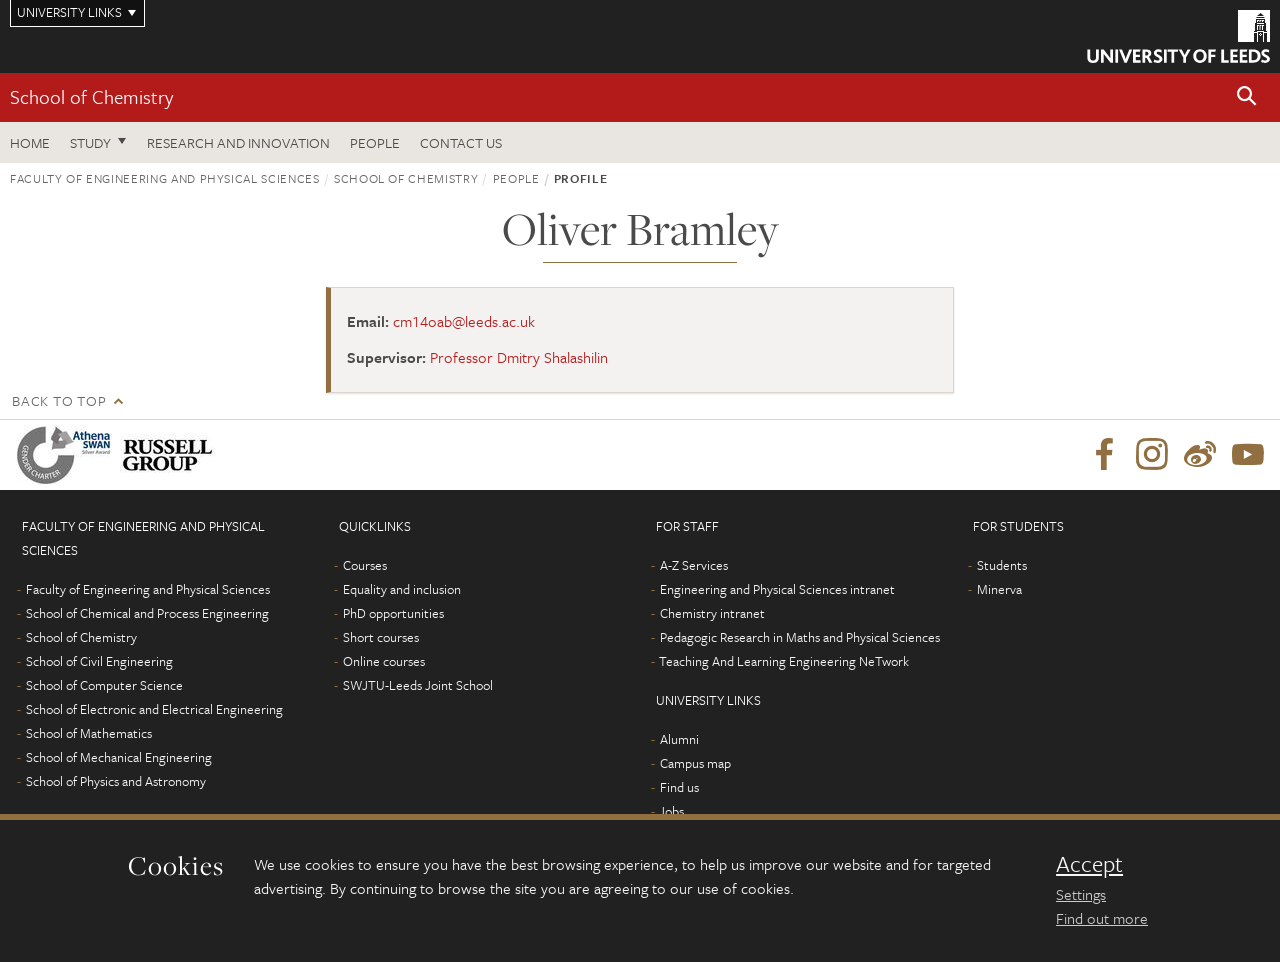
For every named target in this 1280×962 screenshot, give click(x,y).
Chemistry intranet (712, 613)
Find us (679, 787)
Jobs (671, 811)
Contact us (461, 142)
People (375, 142)
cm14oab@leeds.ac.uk (464, 321)
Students (1002, 565)
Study (90, 142)
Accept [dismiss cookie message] (1089, 864)
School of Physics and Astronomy (116, 781)
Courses (365, 565)
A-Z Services (694, 565)
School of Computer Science (104, 685)
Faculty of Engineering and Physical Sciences (165, 178)
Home (30, 142)
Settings (1081, 894)
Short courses (381, 637)
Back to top (59, 400)
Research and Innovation (238, 142)
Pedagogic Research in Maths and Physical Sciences (800, 637)
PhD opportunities (393, 613)
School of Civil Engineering (99, 661)
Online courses (384, 661)
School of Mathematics (89, 733)
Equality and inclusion (402, 589)
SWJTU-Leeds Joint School (418, 685)
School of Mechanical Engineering (119, 757)
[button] (1247, 97)
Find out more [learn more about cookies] (1102, 918)
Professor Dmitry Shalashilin (519, 357)
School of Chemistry (91, 96)
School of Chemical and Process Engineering (147, 613)
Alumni (679, 739)
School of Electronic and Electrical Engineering (154, 709)
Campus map (695, 763)
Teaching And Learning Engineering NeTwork (784, 661)
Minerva (999, 589)
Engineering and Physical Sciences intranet (777, 589)
